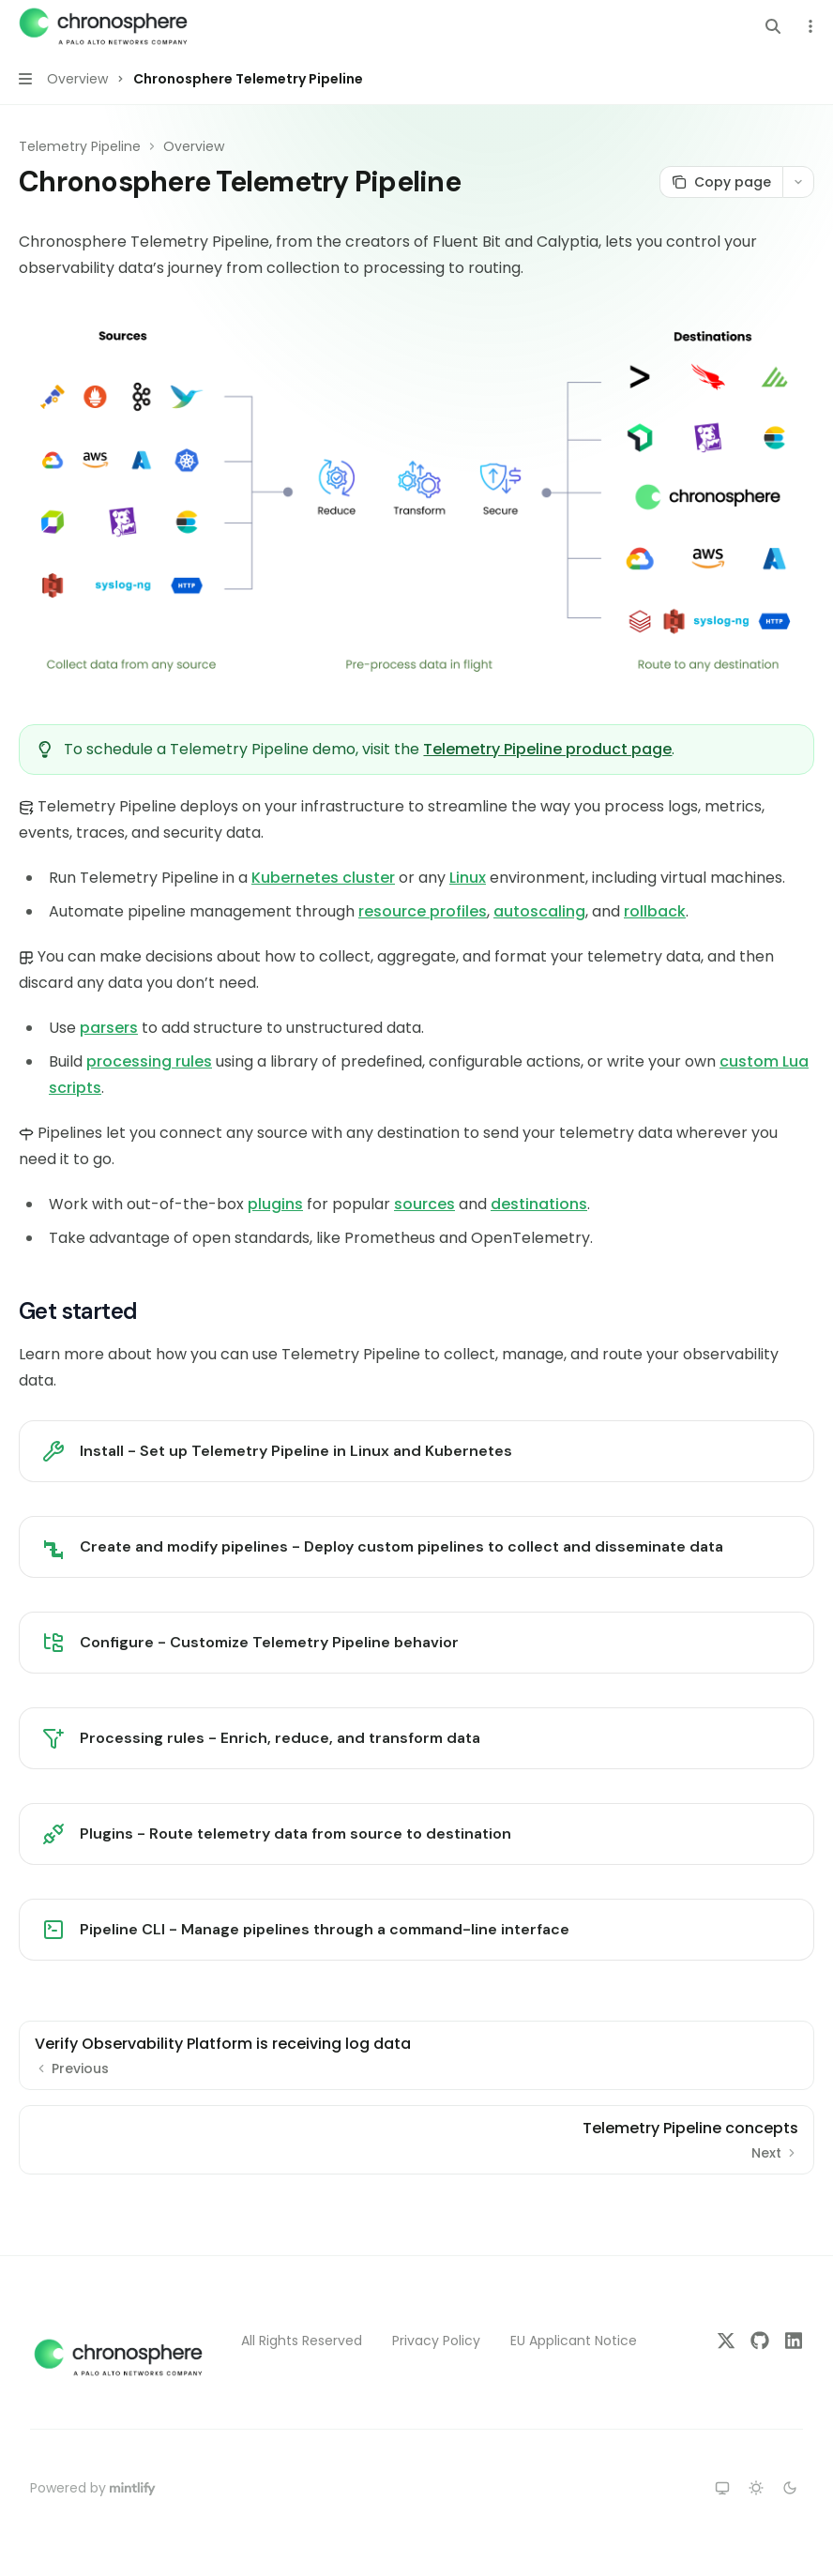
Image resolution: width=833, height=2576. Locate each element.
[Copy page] (720, 182)
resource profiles (422, 911)
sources (424, 1204)
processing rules (149, 1061)
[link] (416, 1451)
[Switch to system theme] (722, 2488)
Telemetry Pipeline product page (547, 749)
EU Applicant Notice (573, 2340)
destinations (539, 1204)
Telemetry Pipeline (80, 146)
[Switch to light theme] (756, 2488)
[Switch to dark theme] (790, 2488)
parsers (109, 1027)
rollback (655, 911)
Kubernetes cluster (323, 877)
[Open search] (773, 26)
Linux (467, 877)
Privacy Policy (436, 2340)
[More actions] (808, 26)
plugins (275, 1204)
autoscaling (539, 911)
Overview (193, 146)
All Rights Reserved (301, 2340)
